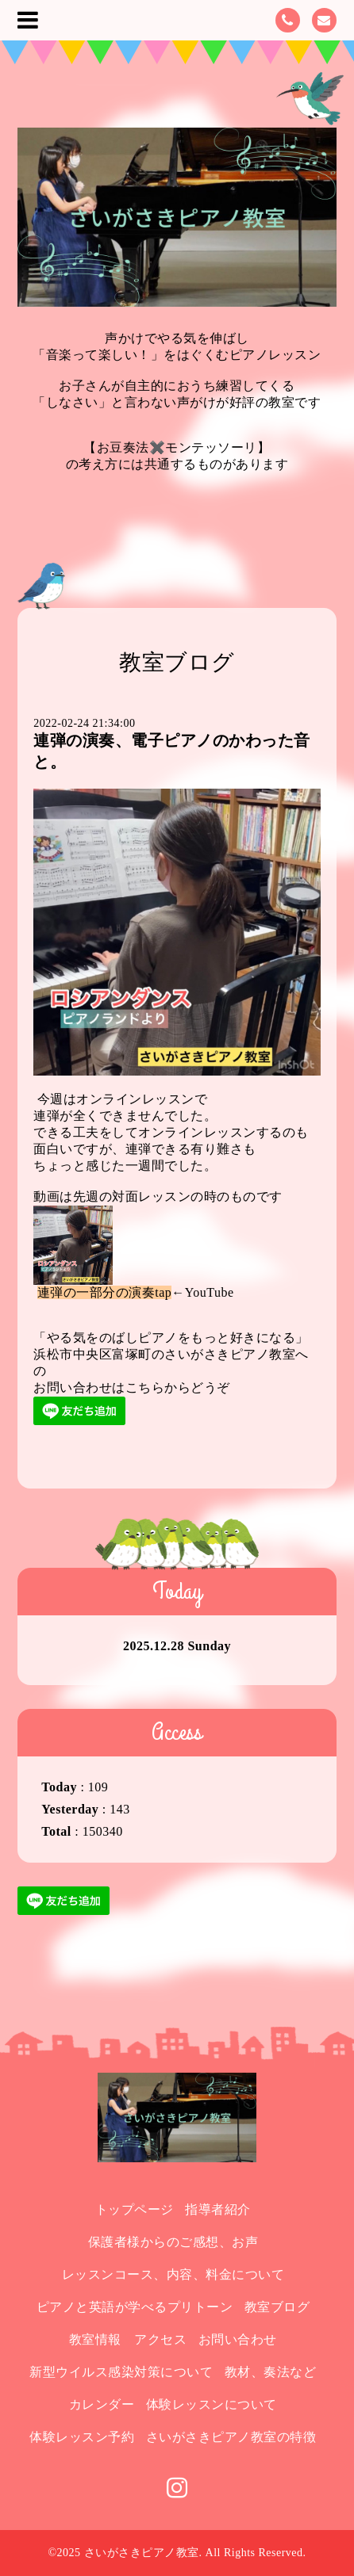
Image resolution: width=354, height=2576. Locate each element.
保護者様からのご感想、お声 (173, 2242)
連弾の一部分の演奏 (96, 1292)
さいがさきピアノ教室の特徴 (231, 2437)
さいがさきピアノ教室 (141, 2553)
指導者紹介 (218, 2209)
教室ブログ (277, 2307)
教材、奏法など (271, 2372)
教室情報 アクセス (128, 2339)
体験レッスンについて (211, 2404)
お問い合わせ (237, 2339)
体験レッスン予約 (81, 2437)
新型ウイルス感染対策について (121, 2372)
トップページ (134, 2209)
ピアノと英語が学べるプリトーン (135, 2307)
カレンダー (102, 2404)
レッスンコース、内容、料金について (173, 2274)
